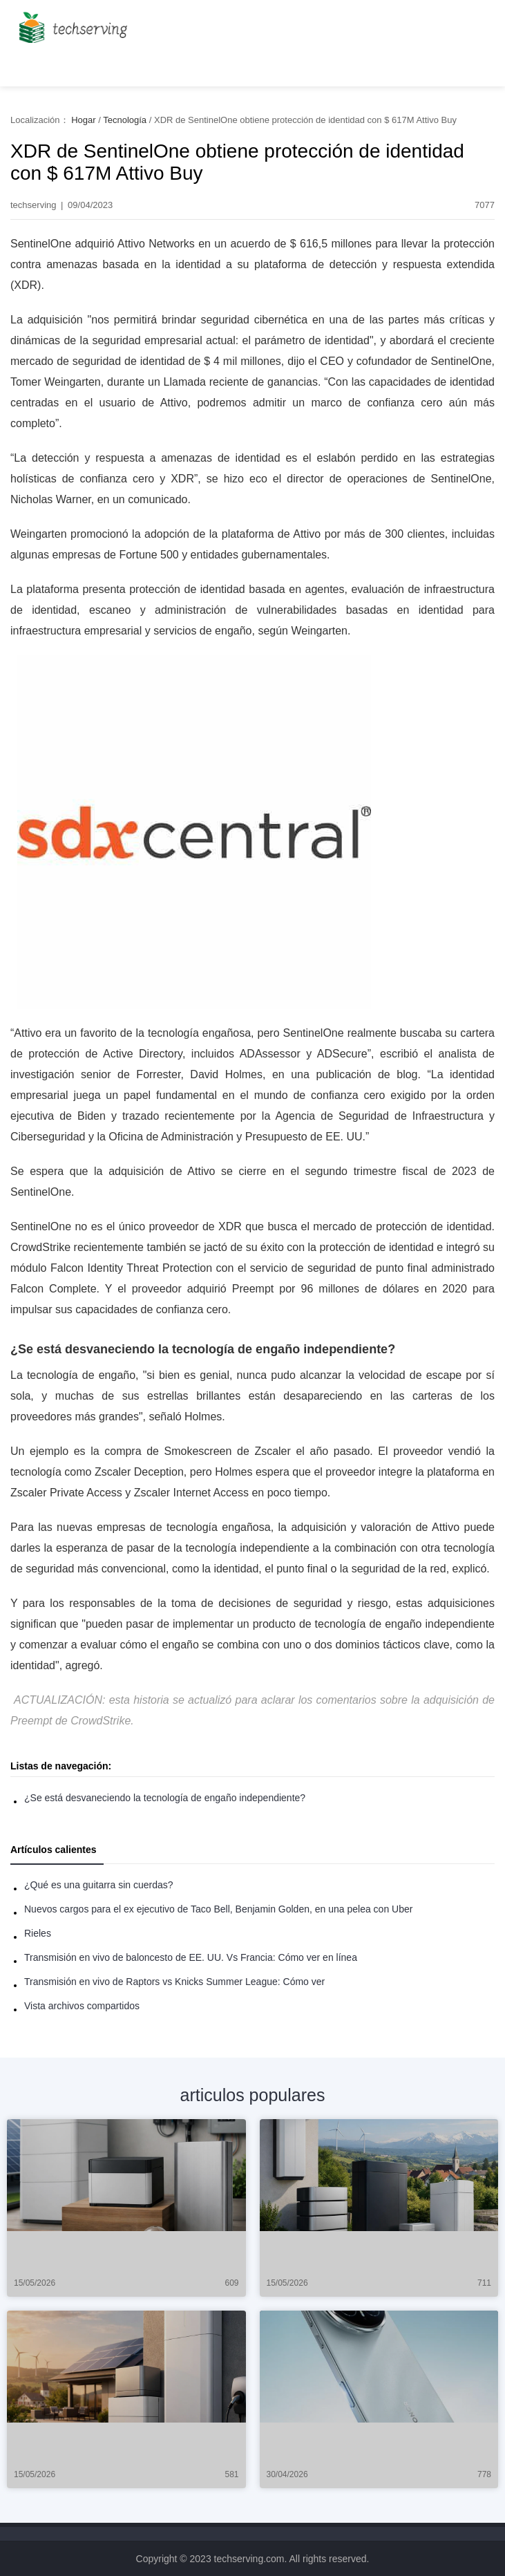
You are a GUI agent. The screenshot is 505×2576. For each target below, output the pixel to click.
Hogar (83, 120)
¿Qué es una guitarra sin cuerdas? (98, 1884)
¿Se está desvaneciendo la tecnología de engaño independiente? (164, 1797)
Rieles (37, 1933)
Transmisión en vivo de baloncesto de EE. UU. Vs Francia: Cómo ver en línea (190, 1957)
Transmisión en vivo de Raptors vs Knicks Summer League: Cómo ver (174, 1981)
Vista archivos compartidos (82, 2005)
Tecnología (124, 120)
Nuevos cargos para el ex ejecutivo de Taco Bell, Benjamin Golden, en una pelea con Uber (218, 1909)
